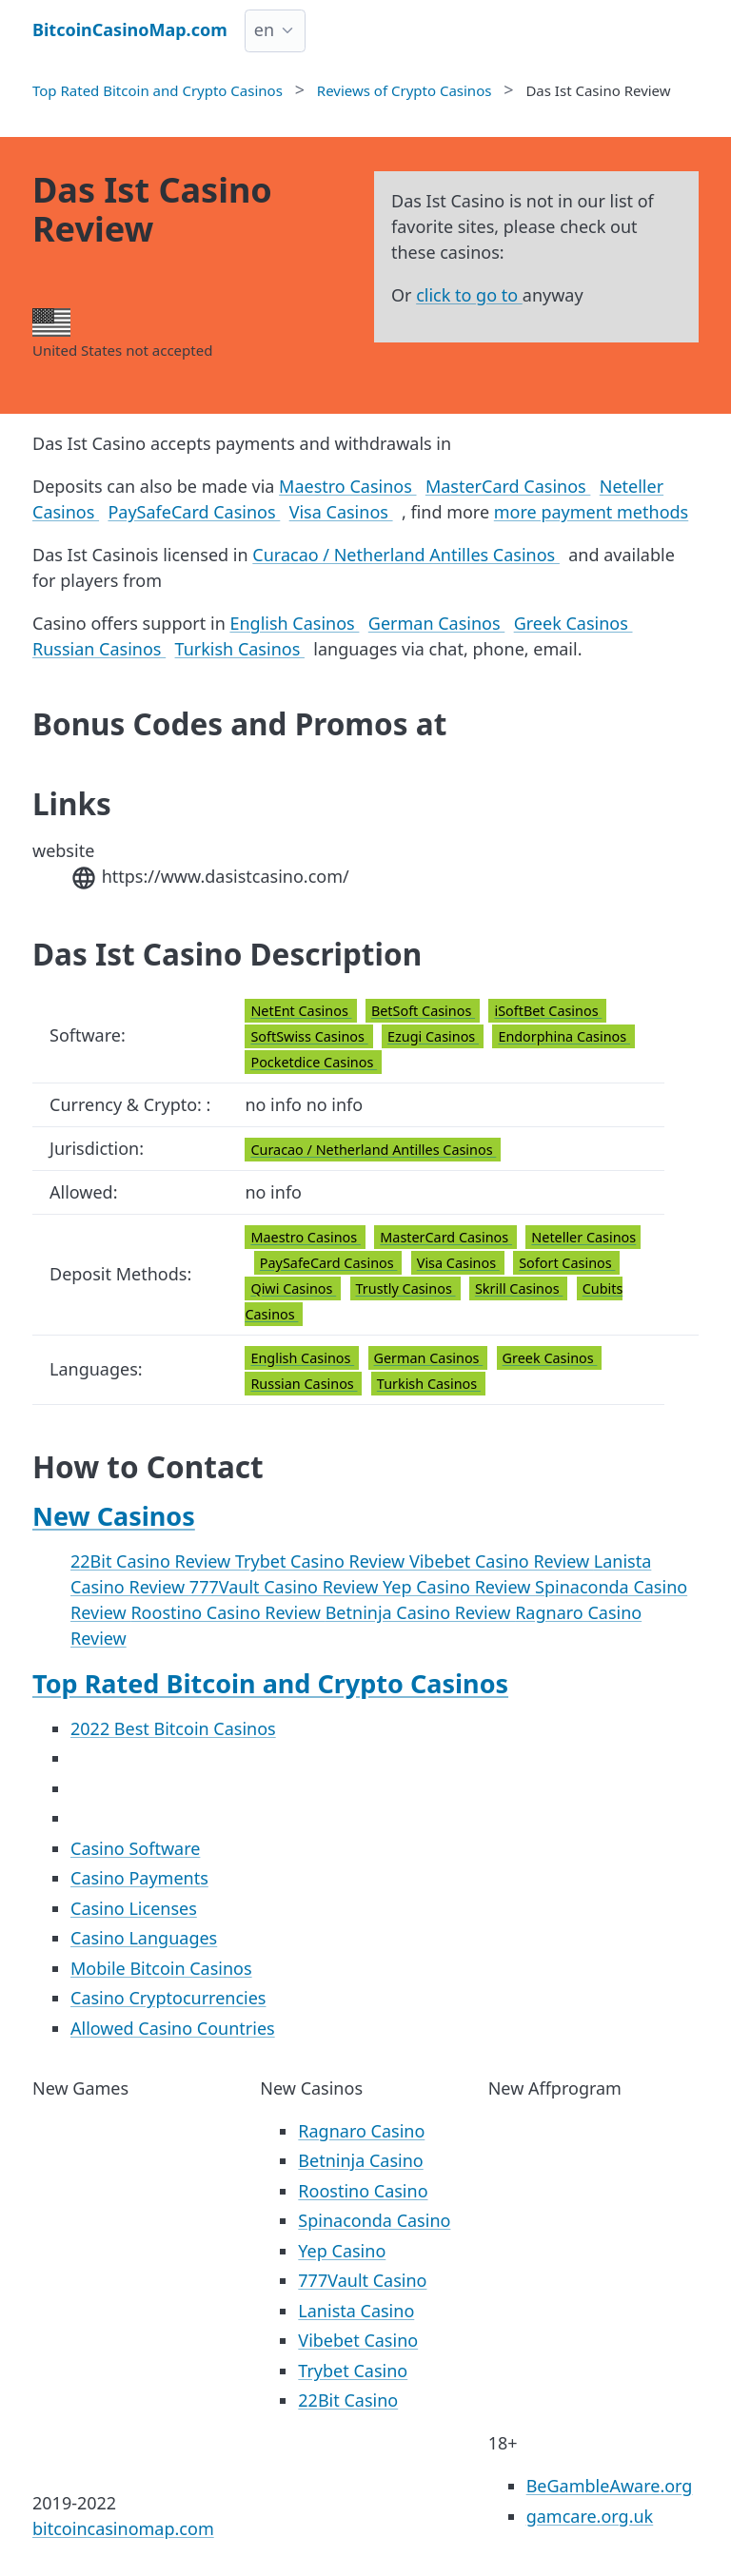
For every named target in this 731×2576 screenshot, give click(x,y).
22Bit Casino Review (152, 1561)
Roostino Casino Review (227, 1612)
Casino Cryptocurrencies (168, 1997)
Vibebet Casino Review (501, 1561)
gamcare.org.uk (590, 2516)
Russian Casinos (99, 648)
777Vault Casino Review (286, 1586)
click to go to (469, 294)
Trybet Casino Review (322, 1561)
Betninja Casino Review (421, 1612)
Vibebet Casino (358, 2340)
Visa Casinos (341, 511)
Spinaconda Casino (374, 2220)
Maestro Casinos (347, 486)
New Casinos (113, 1515)
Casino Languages (143, 1937)
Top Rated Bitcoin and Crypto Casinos (270, 1683)
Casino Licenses (133, 1908)
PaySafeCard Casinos (194, 511)
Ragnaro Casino (361, 2130)
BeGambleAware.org (609, 2485)
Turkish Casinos (240, 648)
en (264, 29)
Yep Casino (341, 2250)
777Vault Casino (362, 2280)
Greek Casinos (573, 623)
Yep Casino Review (459, 1586)
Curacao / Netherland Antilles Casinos (406, 554)
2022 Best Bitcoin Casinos (173, 1728)
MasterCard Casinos (507, 486)
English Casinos (294, 623)
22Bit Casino (348, 2400)
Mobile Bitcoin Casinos (161, 1968)
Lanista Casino (356, 2310)
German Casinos (436, 623)
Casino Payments (139, 1877)
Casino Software (135, 1848)
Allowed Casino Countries (172, 2028)
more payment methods (591, 511)
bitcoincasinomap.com (123, 2528)
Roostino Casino (362, 2190)
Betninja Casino (360, 2160)
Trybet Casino (352, 2370)
